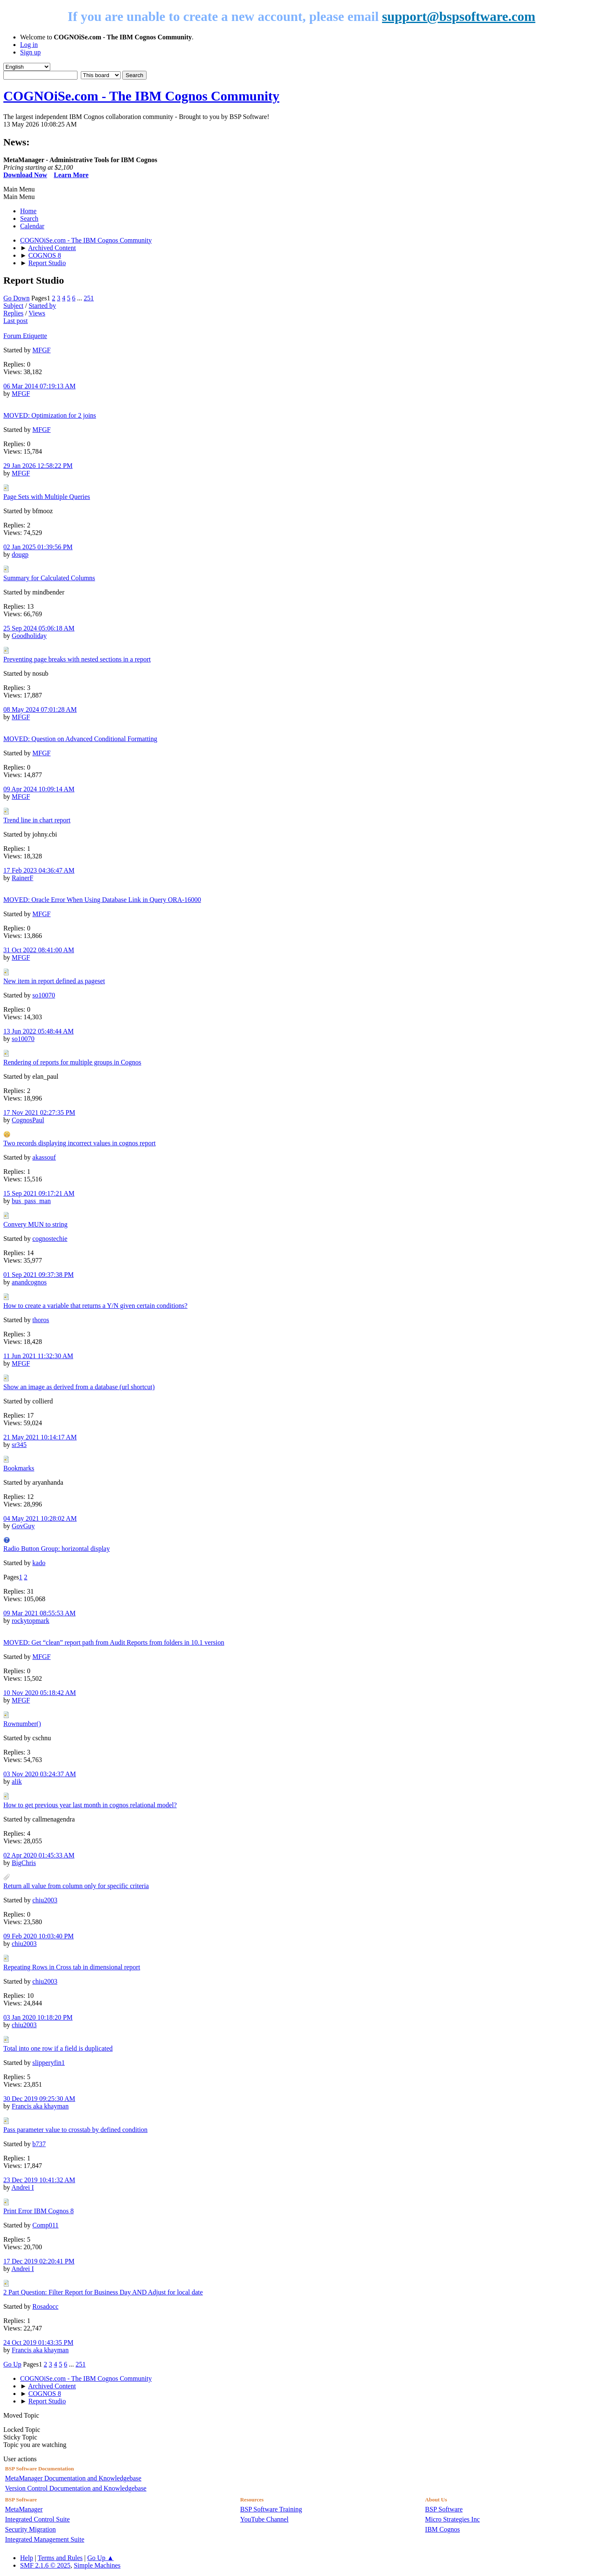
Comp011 (45, 2225)
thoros (40, 1319)
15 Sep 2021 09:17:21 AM (39, 1193)
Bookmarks (18, 1468)
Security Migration (30, 2529)
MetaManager (24, 2509)
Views (36, 313)
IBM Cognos (442, 2529)
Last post (15, 320)
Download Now (25, 174)
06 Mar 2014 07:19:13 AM (39, 386)
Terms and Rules (60, 2557)
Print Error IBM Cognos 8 (38, 2210)
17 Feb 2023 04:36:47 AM (39, 870)
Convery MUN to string (35, 1224)
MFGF (41, 350)
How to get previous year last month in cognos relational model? (90, 1805)
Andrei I (22, 2187)
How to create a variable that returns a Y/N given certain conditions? (95, 1305)
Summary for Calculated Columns (49, 577)
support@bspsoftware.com (458, 16)
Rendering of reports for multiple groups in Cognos (72, 1062)
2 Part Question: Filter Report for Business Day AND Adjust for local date (103, 2292)
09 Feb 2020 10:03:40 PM (38, 1936)
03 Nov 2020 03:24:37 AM (39, 1774)
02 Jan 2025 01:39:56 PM (37, 546)
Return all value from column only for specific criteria (76, 1885)
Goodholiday (29, 635)
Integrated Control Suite (37, 2519)
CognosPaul (28, 1120)
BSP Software (444, 2509)
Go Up (12, 2364)
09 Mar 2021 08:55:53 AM (39, 1613)
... (80, 298)
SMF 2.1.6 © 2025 (45, 2565)
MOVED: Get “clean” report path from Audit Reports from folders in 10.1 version (113, 1642)
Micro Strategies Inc (452, 2519)
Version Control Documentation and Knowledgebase (76, 2488)
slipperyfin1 (48, 2062)
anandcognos (29, 1282)
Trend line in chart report (36, 820)
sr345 (19, 1444)
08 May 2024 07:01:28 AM (40, 709)
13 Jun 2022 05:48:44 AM (38, 1031)
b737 (39, 2143)
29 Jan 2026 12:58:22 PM (37, 465)
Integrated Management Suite (44, 2539)
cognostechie (49, 1238)
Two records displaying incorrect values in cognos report (79, 1143)
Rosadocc (45, 2306)
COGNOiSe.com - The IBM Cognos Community (141, 95)
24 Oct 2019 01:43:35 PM (38, 2342)
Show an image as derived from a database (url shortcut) (79, 1386)
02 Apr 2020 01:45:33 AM (39, 1855)
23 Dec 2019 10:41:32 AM (39, 2179)
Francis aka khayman (40, 2106)
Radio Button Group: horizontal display (56, 1548)
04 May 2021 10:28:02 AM (40, 1518)
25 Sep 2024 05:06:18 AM (39, 628)
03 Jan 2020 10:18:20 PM (37, 2017)
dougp (20, 554)
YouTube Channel (264, 2519)
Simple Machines (97, 2565)
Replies (13, 313)
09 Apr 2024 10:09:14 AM (39, 789)
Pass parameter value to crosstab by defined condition (75, 2129)
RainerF (23, 877)
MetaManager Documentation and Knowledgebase (73, 2478)
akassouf (44, 1157)
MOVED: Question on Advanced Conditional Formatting (80, 738)
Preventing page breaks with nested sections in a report (77, 659)
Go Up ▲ (101, 2557)
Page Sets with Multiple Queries (46, 496)
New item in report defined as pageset (54, 980)
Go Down (16, 298)
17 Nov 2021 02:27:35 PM (39, 1112)
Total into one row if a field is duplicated (58, 2048)
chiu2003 (44, 1900)
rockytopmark (30, 1620)
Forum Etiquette (25, 335)
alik (17, 1781)
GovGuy (23, 1526)
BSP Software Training (271, 2509)
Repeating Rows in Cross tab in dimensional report (71, 1967)
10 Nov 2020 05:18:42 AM (39, 1692)
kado (38, 1562)
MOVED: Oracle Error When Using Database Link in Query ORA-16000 (102, 899)
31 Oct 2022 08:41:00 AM (38, 949)
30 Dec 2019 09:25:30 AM (39, 2098)
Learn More (71, 174)
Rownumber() (22, 1723)
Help (26, 2557)
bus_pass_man (31, 1200)
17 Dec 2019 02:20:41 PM (39, 2261)
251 (89, 298)
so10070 (43, 995)
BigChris (24, 1862)
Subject (13, 305)
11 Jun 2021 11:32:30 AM (38, 1355)
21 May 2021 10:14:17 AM (40, 1437)
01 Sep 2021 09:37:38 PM (38, 1274)
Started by (42, 305)
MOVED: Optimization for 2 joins (49, 415)
